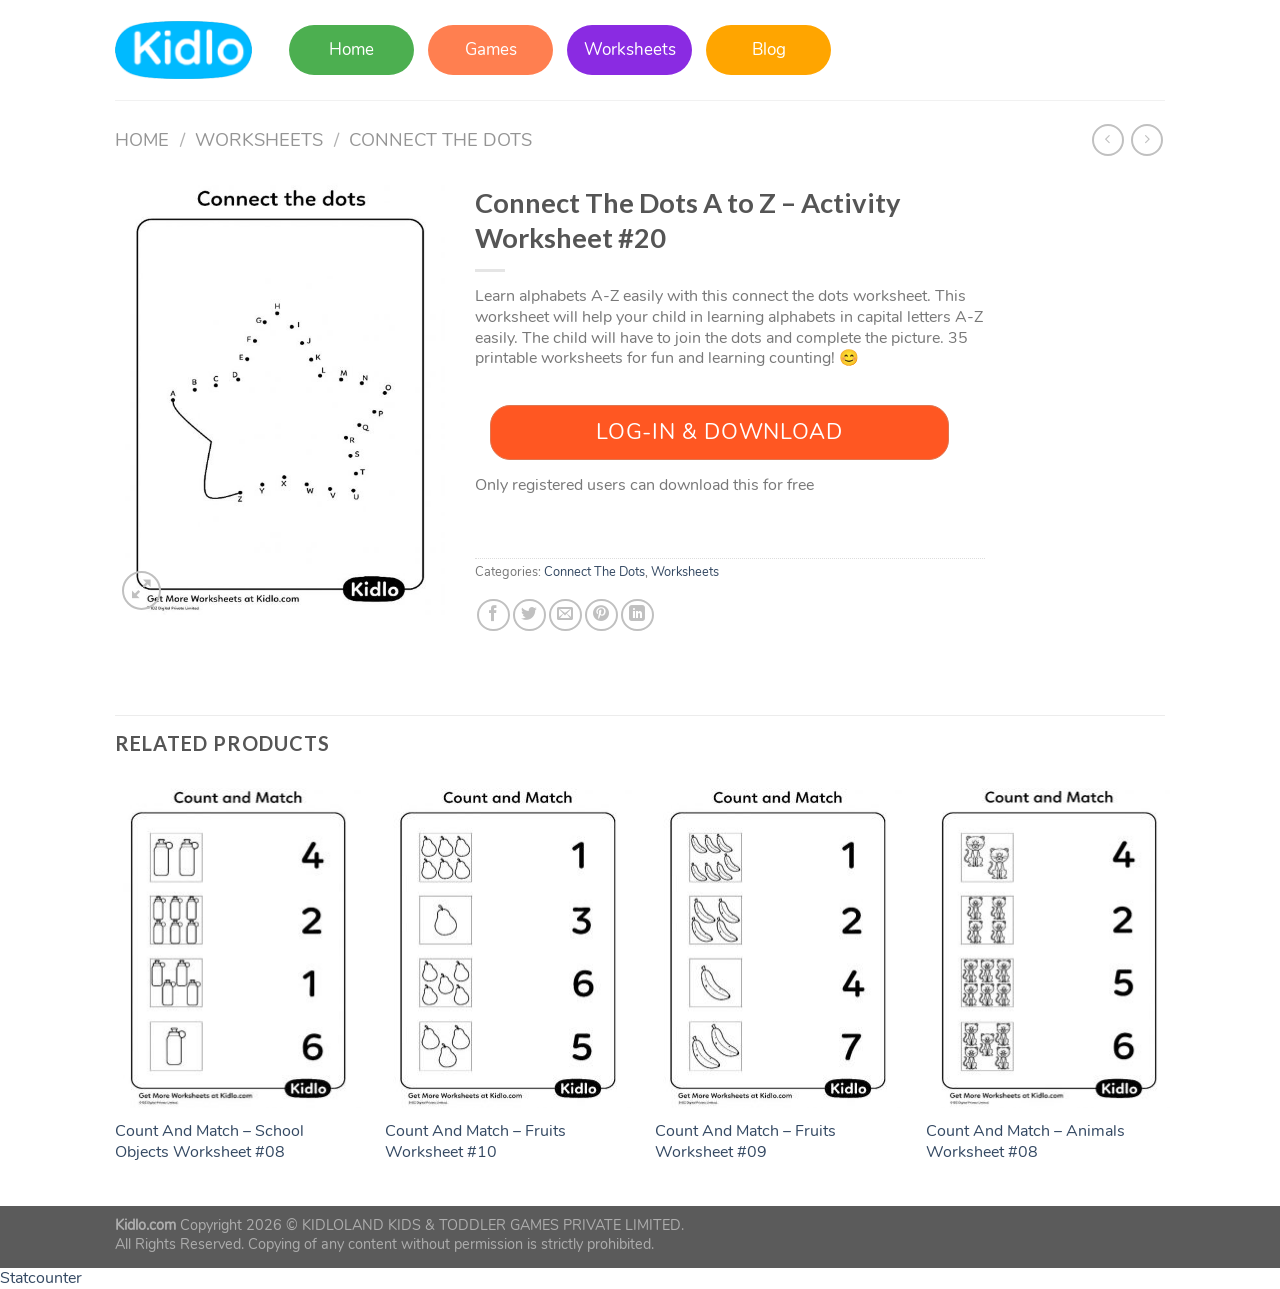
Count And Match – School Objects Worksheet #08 (209, 1142)
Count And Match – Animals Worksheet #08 (1025, 1142)
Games (491, 49)
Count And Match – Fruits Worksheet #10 (475, 1142)
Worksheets (630, 49)
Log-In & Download (719, 432)
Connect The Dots (440, 139)
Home (351, 49)
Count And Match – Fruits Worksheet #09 (745, 1142)
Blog (769, 49)
